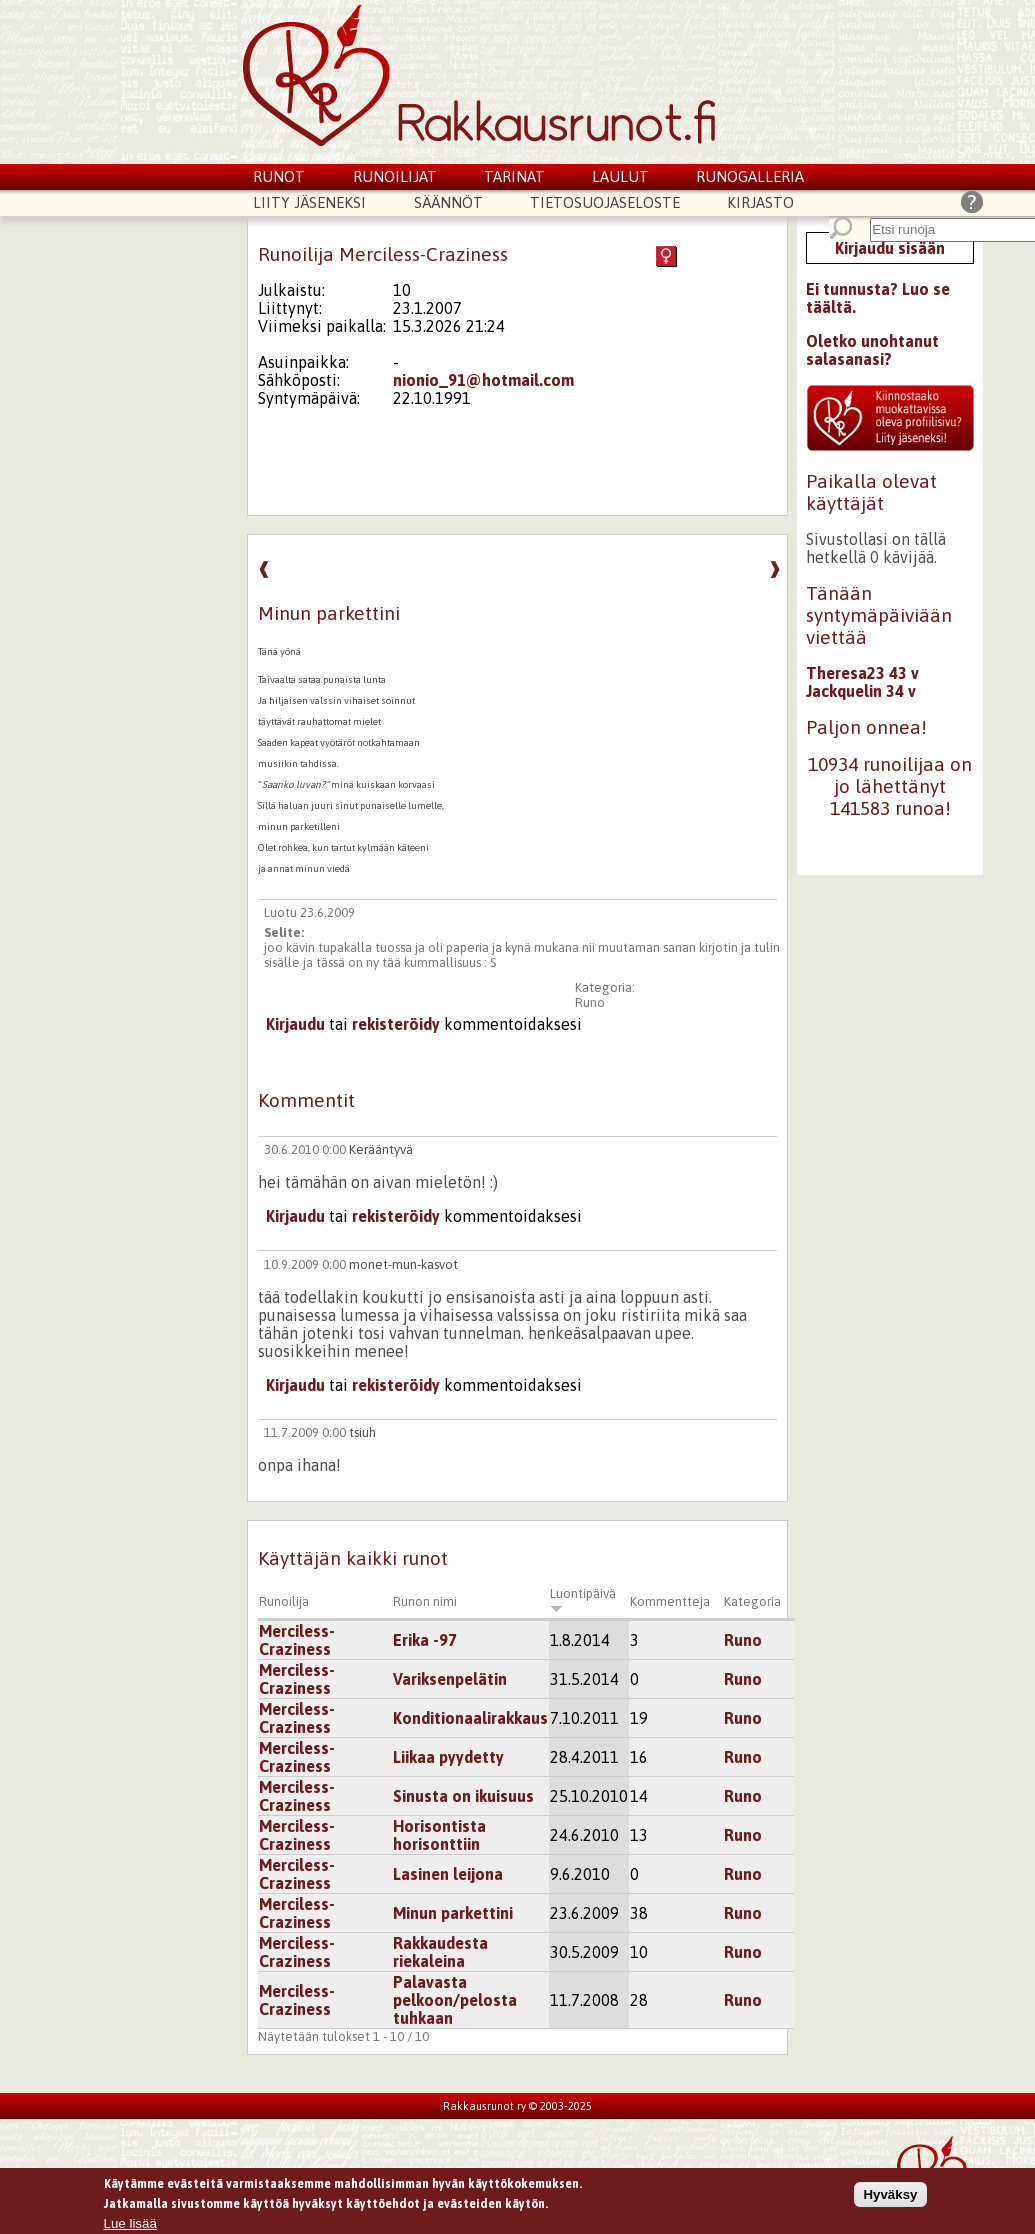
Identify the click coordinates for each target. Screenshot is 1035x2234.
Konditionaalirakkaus (470, 1718)
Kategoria (752, 1601)
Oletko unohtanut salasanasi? (872, 350)
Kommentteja (670, 1601)
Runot (279, 176)
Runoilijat (395, 176)
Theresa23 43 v (862, 673)
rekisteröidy (396, 1024)
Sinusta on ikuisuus (463, 1796)
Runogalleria (750, 176)
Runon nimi (425, 1601)
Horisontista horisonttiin (439, 1835)
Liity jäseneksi (309, 202)
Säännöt (448, 202)
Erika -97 (425, 1640)
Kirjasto (760, 202)
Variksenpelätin (450, 1679)
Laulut (620, 176)
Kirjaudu (295, 1024)
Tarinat (514, 176)
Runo (590, 1002)
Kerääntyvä (381, 1149)
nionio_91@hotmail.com (483, 380)
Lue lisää (130, 2225)
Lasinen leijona (448, 1874)
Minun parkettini (453, 1913)
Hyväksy (890, 2195)
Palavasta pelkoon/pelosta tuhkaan (455, 2000)
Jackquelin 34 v (861, 691)
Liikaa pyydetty (448, 1757)
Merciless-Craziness (297, 1640)
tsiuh (362, 1432)
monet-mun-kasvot (403, 1264)
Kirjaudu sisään (890, 248)
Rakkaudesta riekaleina (440, 1952)
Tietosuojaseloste (605, 202)
